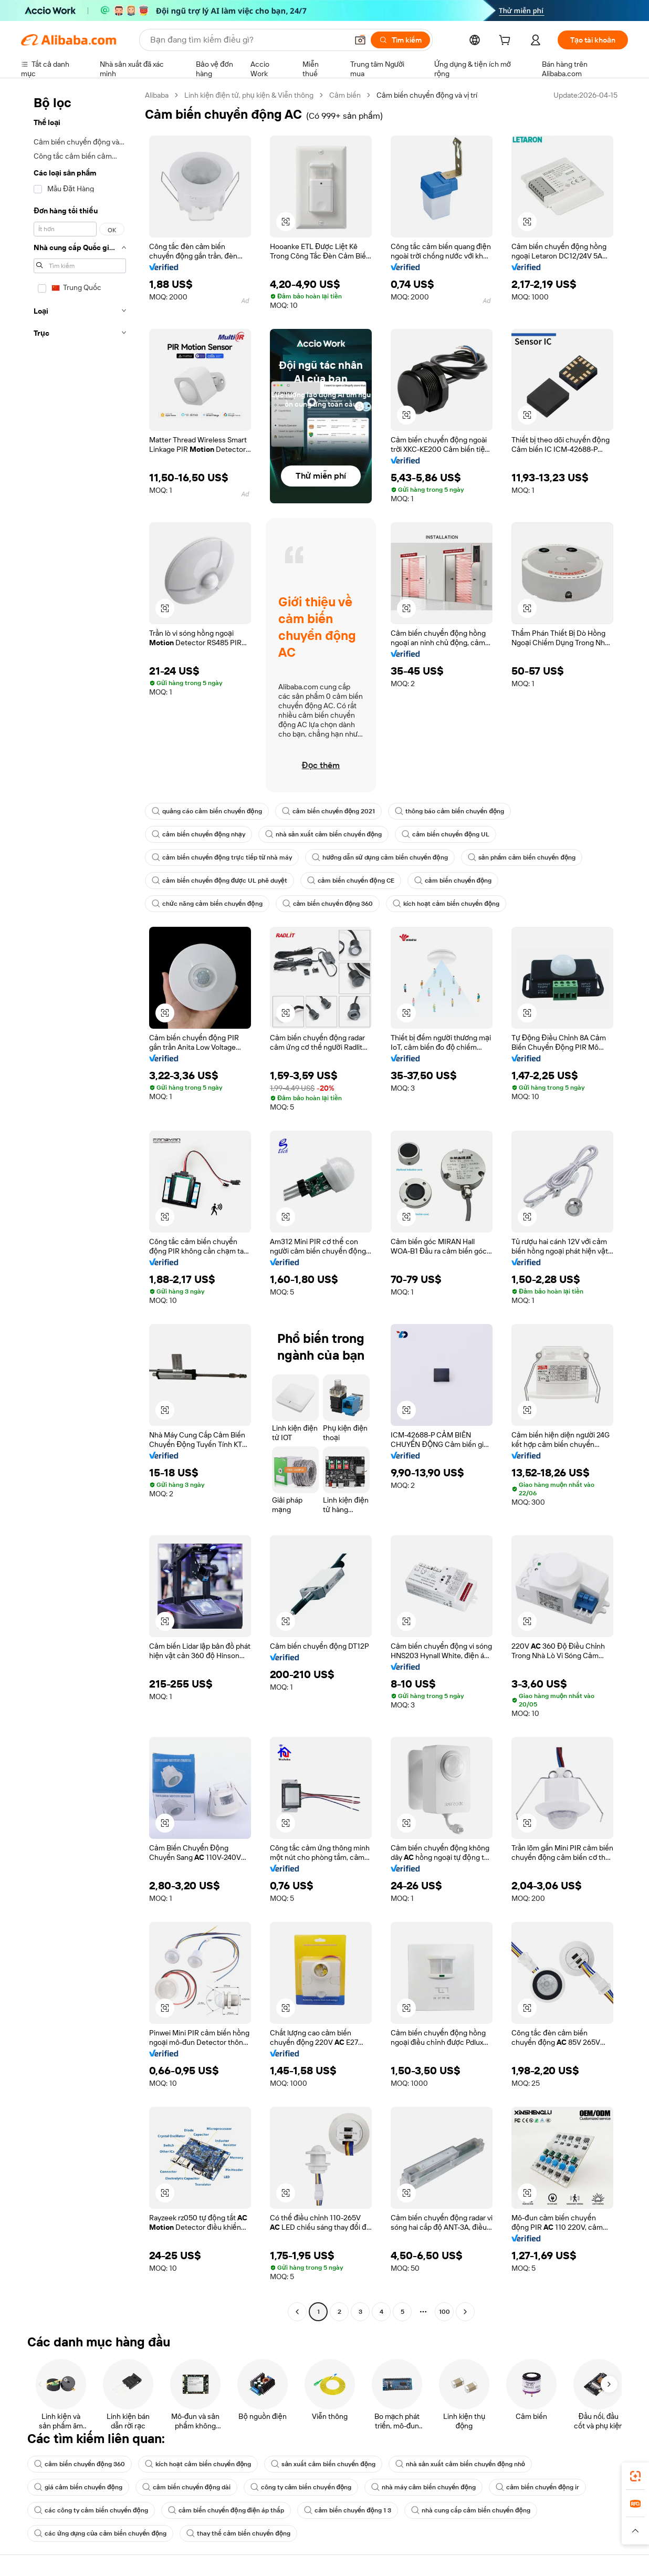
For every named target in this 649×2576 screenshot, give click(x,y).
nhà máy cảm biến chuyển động (423, 2487)
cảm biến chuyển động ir (537, 2487)
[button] (360, 40)
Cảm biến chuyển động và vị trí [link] (426, 95)
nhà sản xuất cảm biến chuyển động (323, 834)
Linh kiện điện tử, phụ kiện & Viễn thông (248, 95)
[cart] (507, 41)
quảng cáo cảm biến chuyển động (207, 811)
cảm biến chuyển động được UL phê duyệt (219, 880)
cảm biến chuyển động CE (350, 880)
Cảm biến (345, 95)
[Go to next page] (465, 2311)
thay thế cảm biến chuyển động (238, 2533)
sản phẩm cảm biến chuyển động (522, 857)
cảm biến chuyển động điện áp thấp (226, 2510)
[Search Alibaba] (248, 40)
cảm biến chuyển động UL (445, 834)
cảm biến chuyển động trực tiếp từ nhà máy (222, 857)
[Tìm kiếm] (400, 40)
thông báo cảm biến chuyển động (449, 811)
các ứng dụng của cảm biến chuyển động (100, 2533)
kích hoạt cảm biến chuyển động (446, 903)
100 (444, 2311)
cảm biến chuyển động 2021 (328, 811)
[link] (635, 2476)
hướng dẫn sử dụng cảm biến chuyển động (379, 857)
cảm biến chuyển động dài (186, 2487)
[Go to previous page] (297, 2311)
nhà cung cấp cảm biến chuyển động (470, 2510)
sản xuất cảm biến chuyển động (323, 2464)
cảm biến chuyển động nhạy (198, 834)
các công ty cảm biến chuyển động (91, 2510)
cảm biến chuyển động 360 (327, 903)
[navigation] (79, 1204)
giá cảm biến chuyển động (78, 2487)
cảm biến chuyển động (453, 880)
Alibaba (157, 95)
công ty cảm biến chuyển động (301, 2487)
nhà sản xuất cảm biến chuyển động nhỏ (460, 2464)
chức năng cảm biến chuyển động (207, 903)
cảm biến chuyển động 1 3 (347, 2510)
